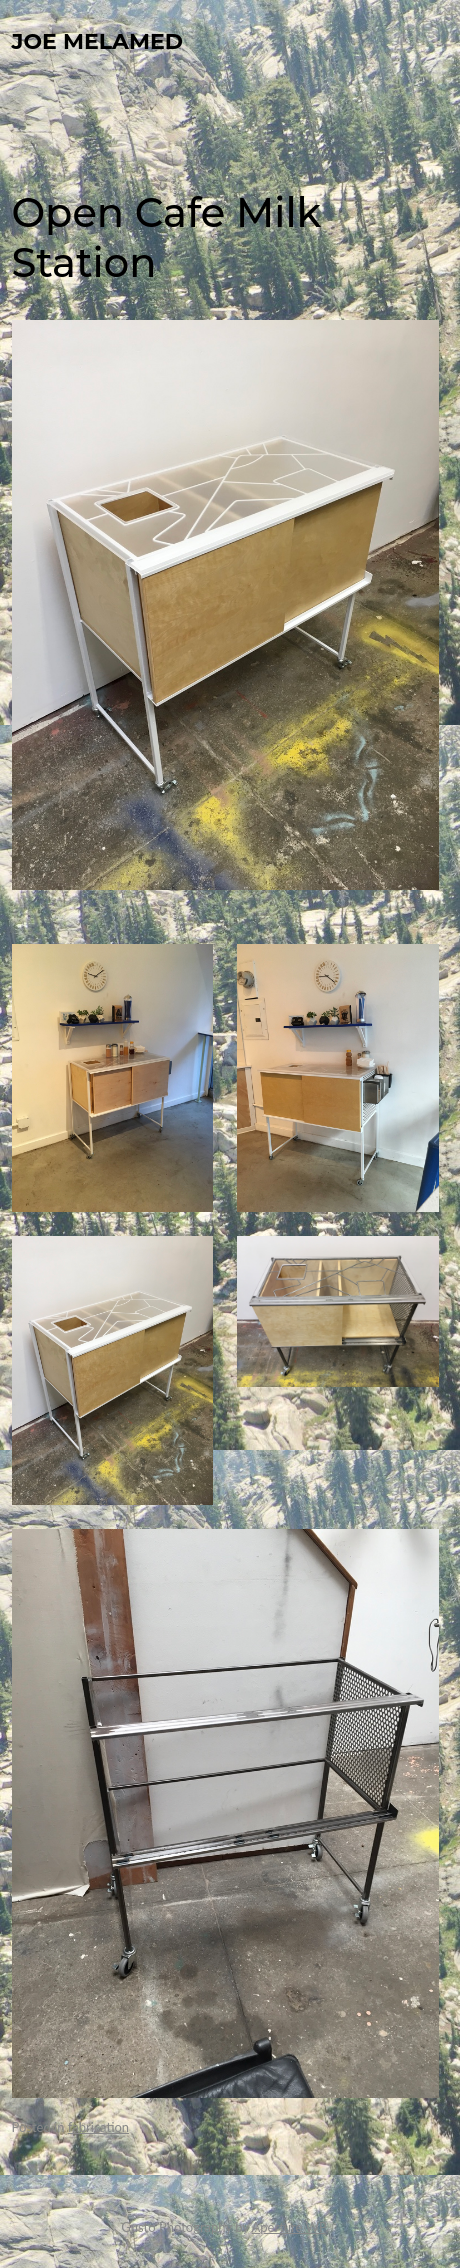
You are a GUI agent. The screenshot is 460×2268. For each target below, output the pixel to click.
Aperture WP (289, 2227)
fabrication (98, 2127)
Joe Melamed (97, 41)
